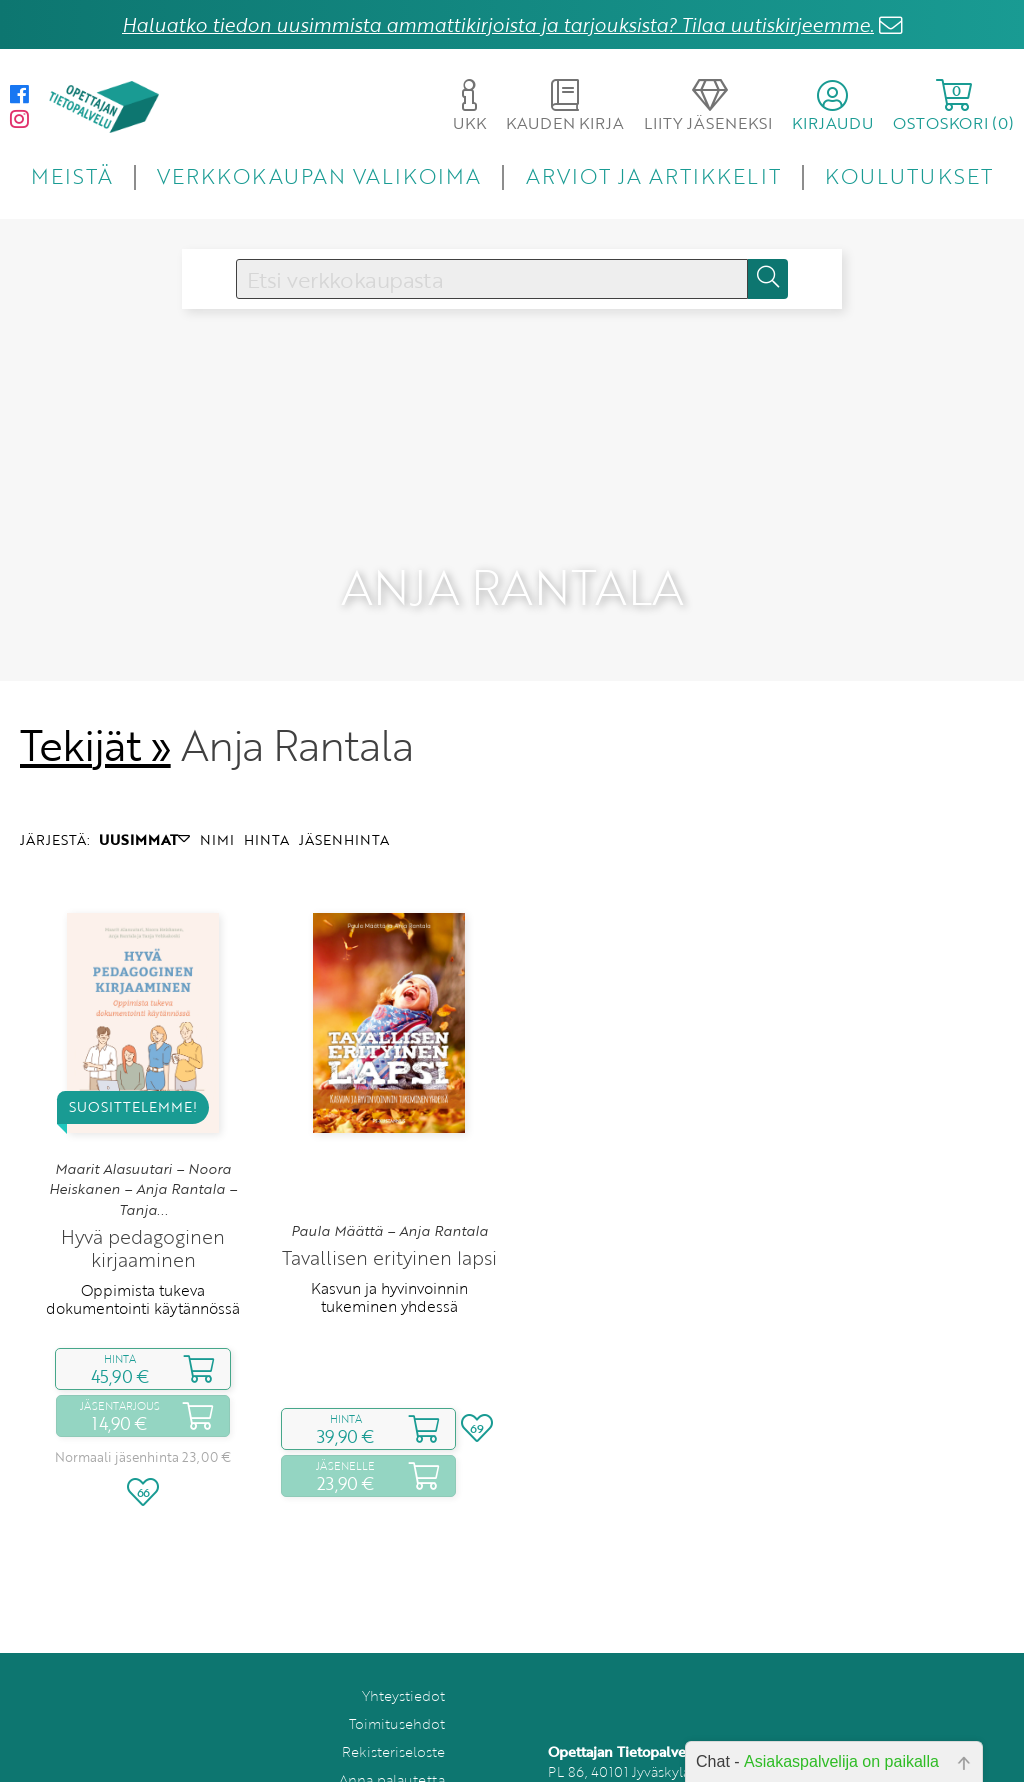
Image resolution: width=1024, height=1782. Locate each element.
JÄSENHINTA (344, 770)
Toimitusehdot (397, 1654)
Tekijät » (95, 676)
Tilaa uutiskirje (397, 1738)
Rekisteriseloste (393, 1682)
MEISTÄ (71, 175)
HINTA (266, 770)
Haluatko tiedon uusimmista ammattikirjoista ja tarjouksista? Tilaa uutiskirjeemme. (498, 24)
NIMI (217, 770)
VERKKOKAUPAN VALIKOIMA (319, 175)
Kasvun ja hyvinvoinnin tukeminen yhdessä (389, 1228)
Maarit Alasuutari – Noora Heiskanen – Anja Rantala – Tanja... (143, 1120)
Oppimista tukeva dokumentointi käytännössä (143, 1230)
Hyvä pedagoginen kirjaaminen (143, 1179)
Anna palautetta (392, 1710)
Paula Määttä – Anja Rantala (389, 1162)
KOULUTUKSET (908, 175)
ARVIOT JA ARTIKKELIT (653, 175)
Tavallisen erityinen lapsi (389, 1188)
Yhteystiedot (403, 1626)
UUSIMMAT (144, 770)
